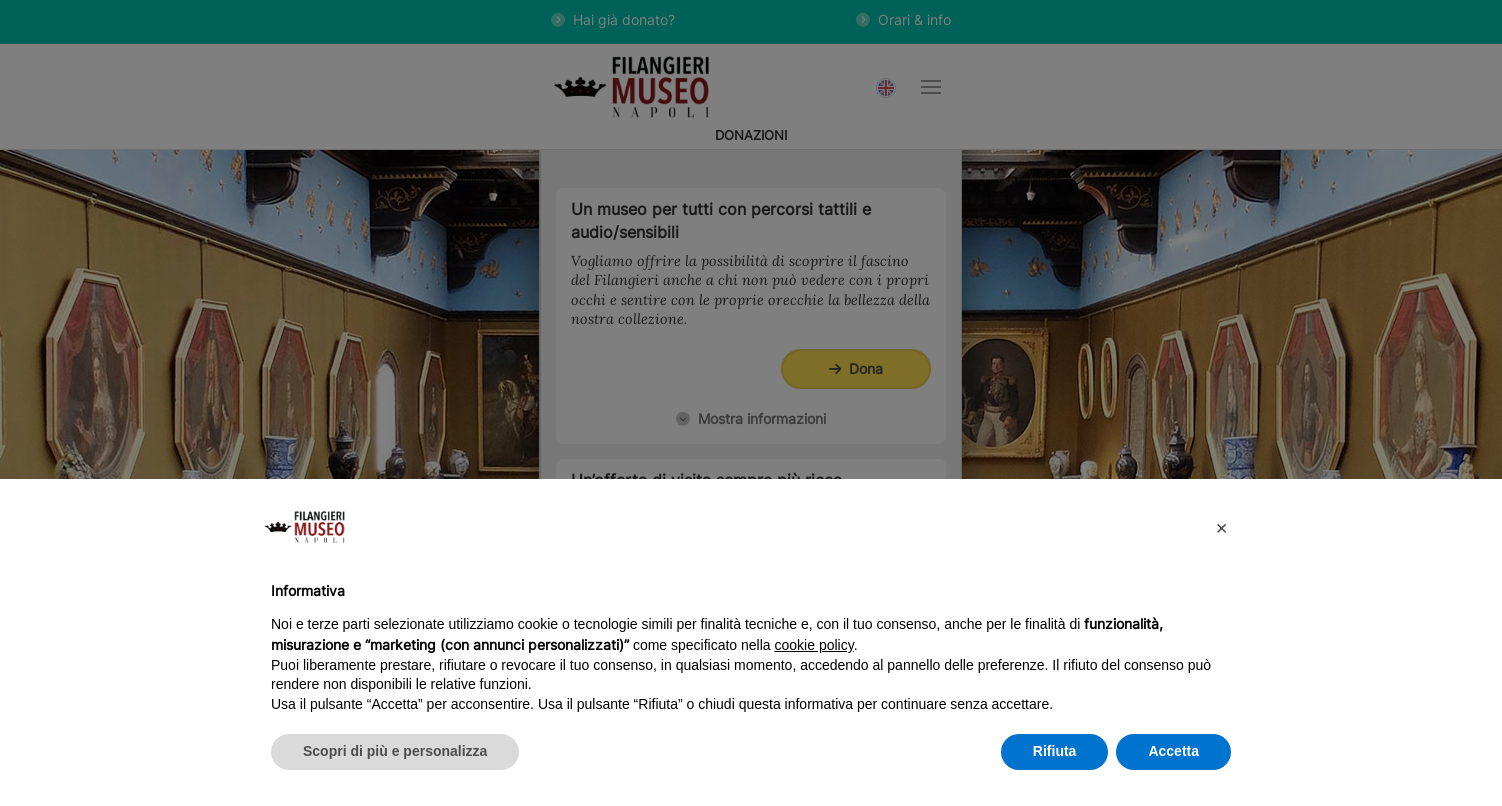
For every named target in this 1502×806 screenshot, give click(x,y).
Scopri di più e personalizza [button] (395, 751)
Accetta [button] (1173, 751)
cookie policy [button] (814, 645)
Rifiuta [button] (1055, 751)
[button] (1221, 527)
